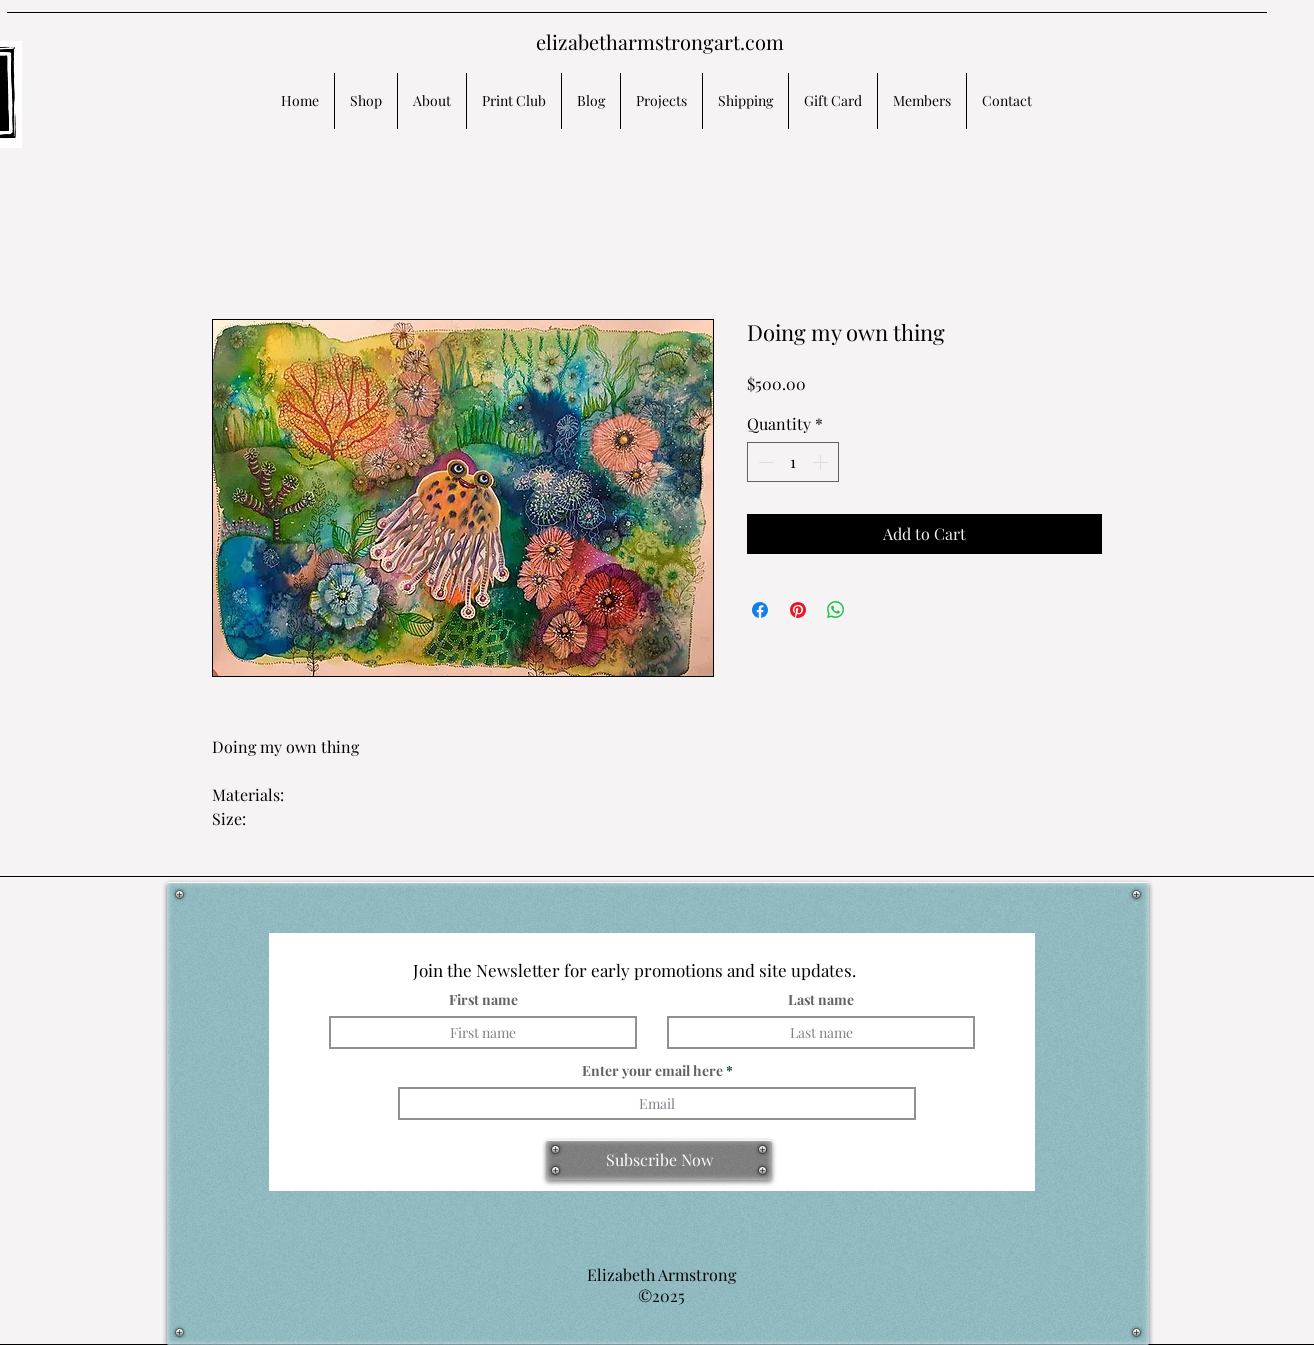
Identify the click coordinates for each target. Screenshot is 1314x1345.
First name (483, 1000)
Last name (821, 1000)
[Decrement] (764, 462)
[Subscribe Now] (659, 1160)
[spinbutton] (793, 462)
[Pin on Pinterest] (798, 610)
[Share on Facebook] (760, 610)
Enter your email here (652, 1071)
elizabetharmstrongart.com (660, 41)
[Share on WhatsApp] (836, 610)
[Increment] (822, 462)
